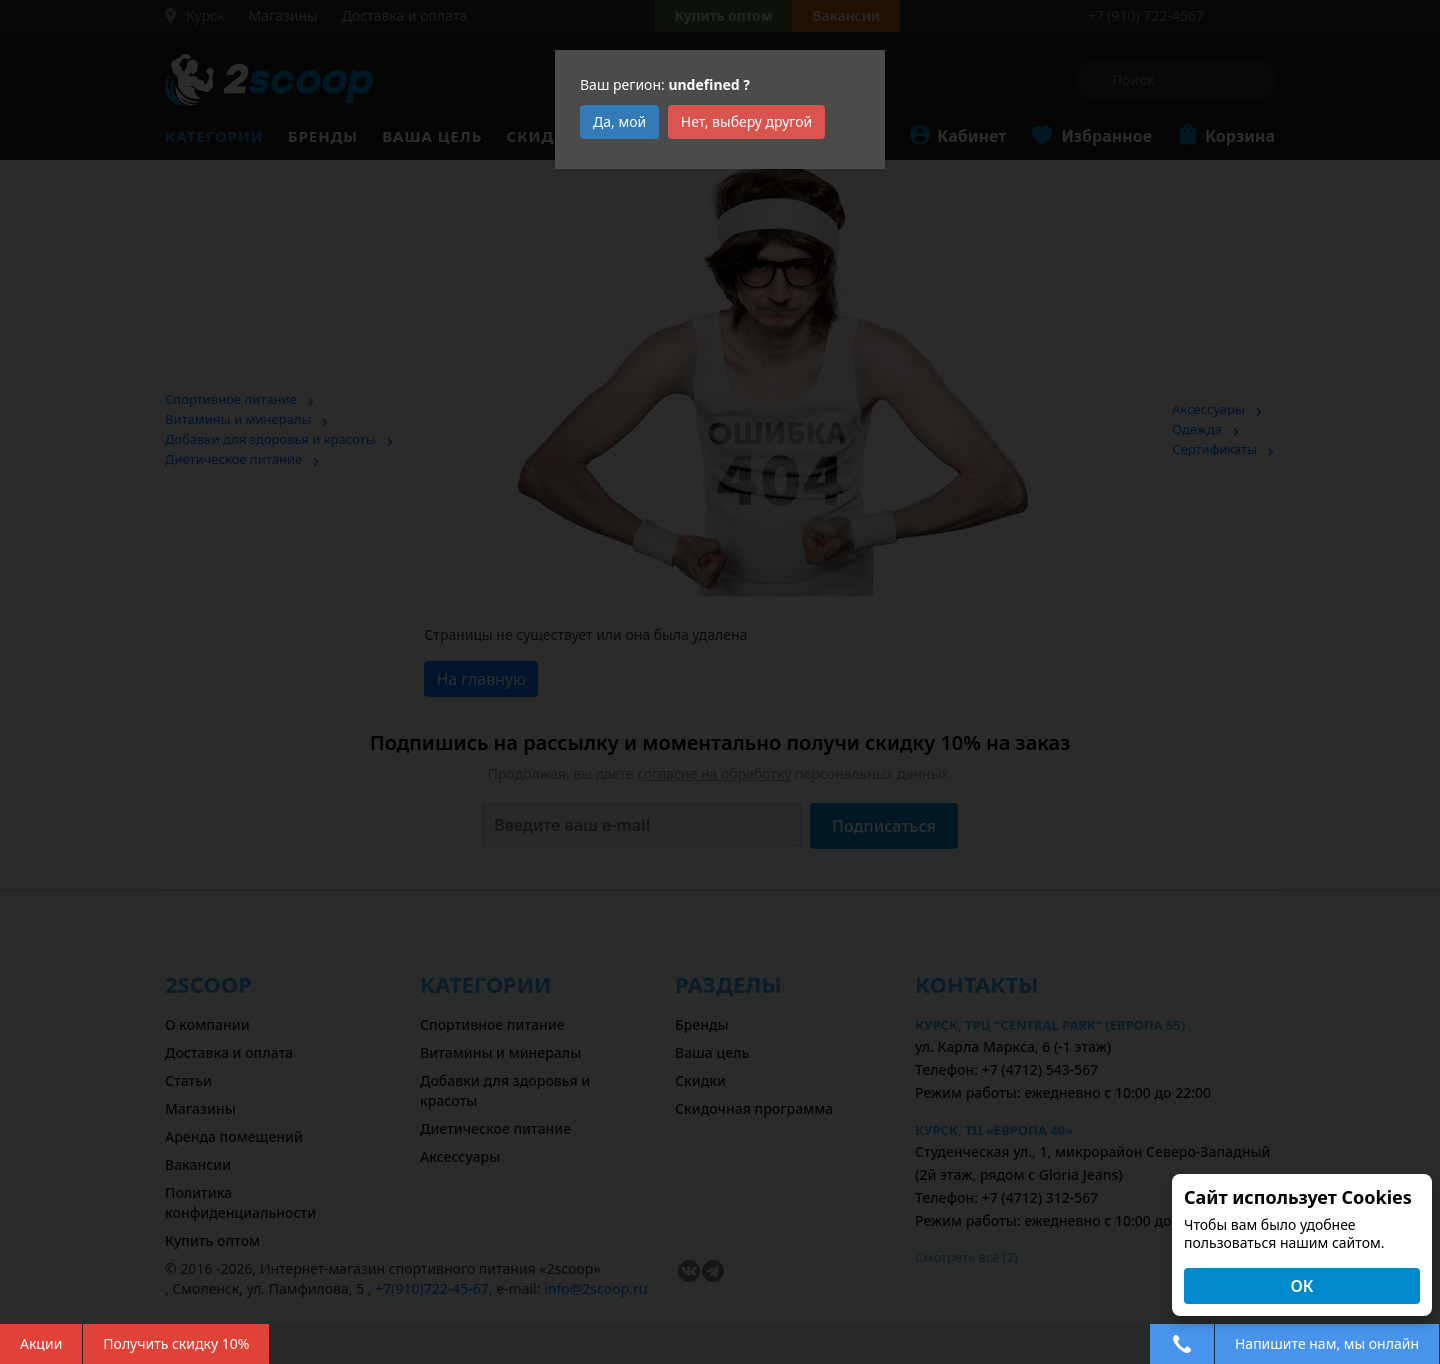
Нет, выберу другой (747, 121)
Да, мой (619, 121)
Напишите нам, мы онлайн (1327, 1343)
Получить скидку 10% (176, 1343)
